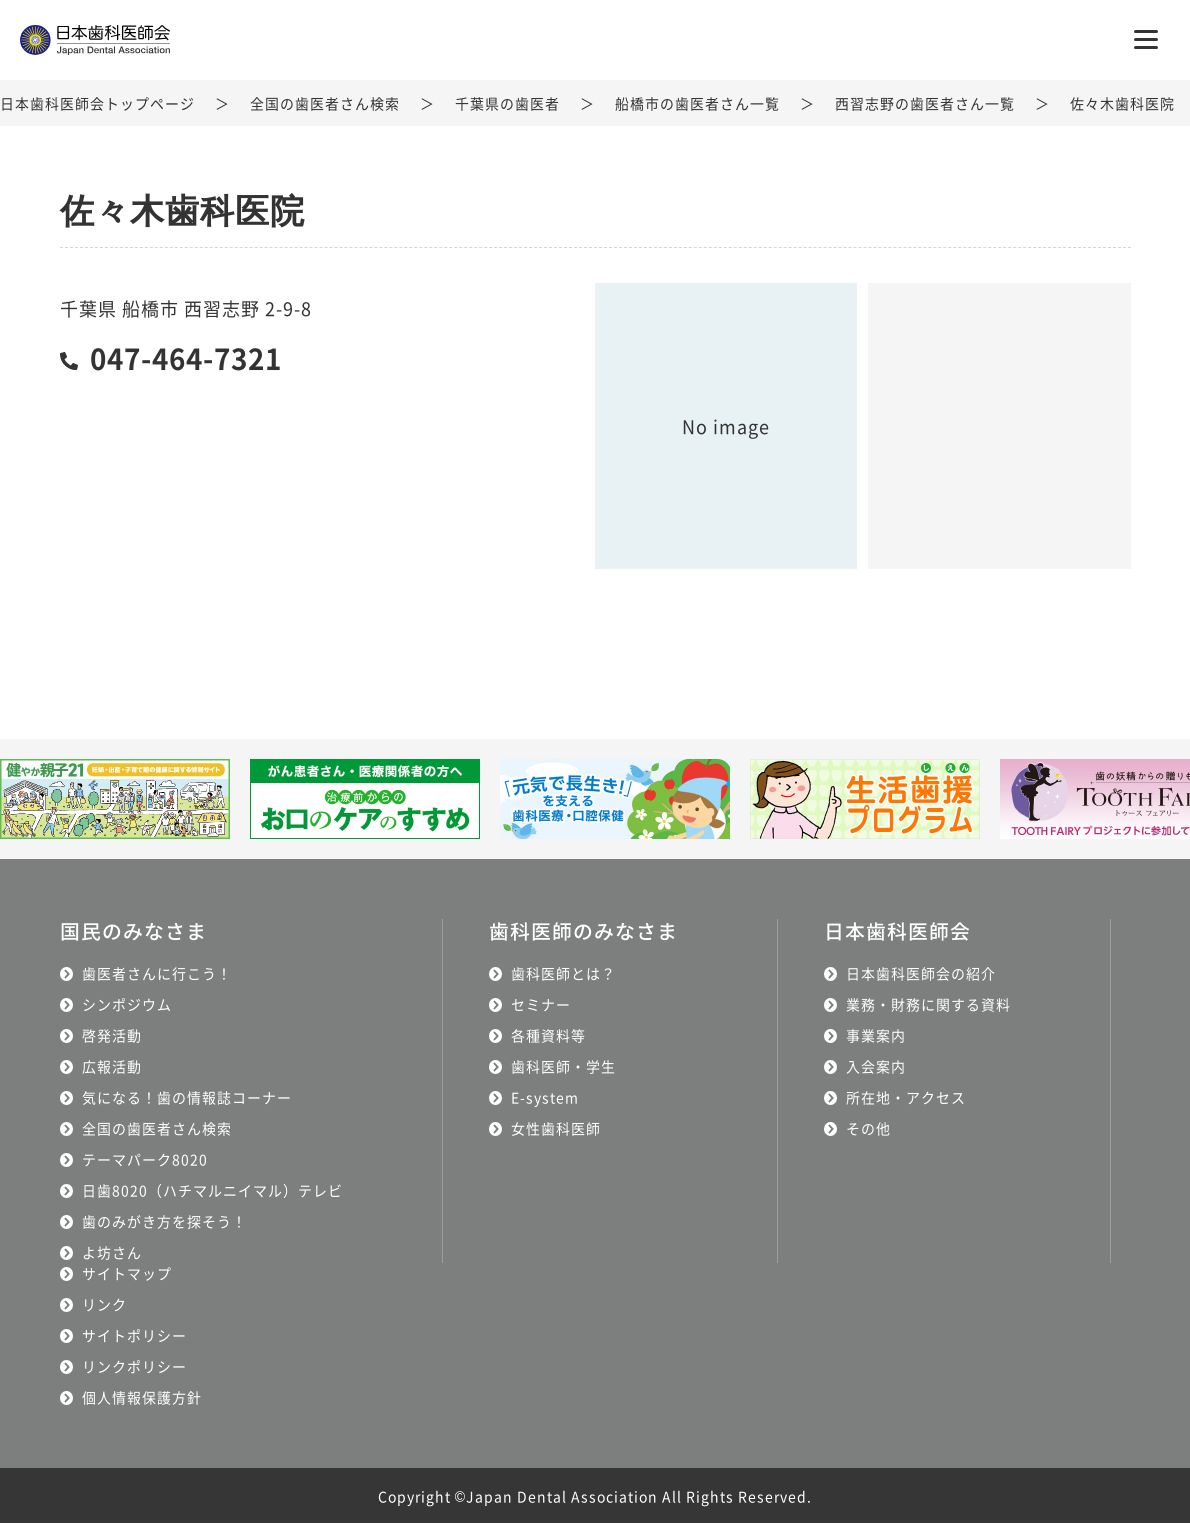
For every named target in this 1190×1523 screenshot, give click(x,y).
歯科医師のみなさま (583, 930)
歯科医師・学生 (563, 1065)
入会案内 (876, 1065)
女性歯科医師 (556, 1127)
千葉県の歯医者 (507, 103)
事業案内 (876, 1034)
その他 (868, 1127)
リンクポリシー (134, 1365)
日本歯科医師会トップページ (97, 103)
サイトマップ (127, 1272)
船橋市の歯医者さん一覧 (697, 103)
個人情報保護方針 (142, 1396)
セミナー (541, 1003)
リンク (104, 1303)
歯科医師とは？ (563, 972)
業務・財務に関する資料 (928, 1003)
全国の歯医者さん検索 (325, 103)
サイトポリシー (134, 1334)
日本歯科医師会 (897, 930)
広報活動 (112, 1065)
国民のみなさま (133, 930)
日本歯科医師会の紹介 (921, 972)
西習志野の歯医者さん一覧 (925, 103)
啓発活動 (112, 1034)
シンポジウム (127, 1003)
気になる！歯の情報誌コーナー (187, 1096)
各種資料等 (548, 1034)
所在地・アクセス (906, 1096)
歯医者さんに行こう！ (157, 972)
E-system (545, 1096)
